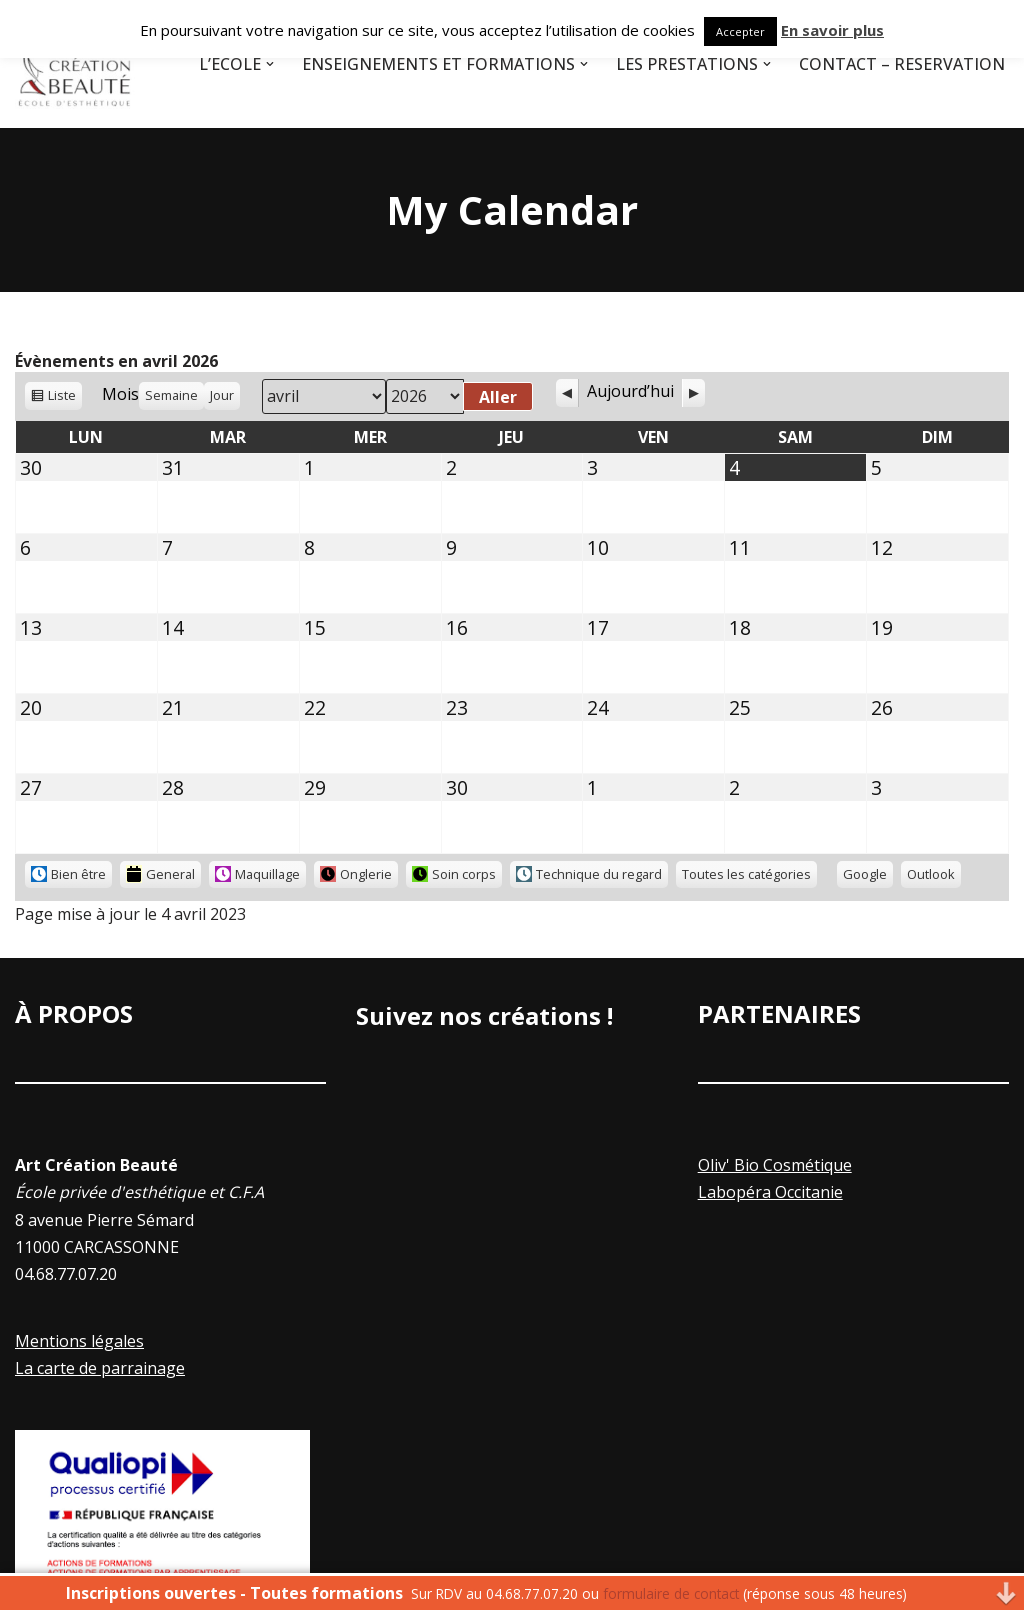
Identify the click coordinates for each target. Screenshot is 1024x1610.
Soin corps (454, 874)
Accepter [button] (740, 31)
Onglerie (356, 874)
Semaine (171, 395)
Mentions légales (79, 1341)
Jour (222, 395)
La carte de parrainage (100, 1368)
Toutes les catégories (746, 874)
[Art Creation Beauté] (75, 64)
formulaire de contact (671, 1593)
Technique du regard (589, 874)
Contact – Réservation (902, 64)
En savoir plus (832, 30)
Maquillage (257, 874)
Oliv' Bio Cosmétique (775, 1165)
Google (868, 876)
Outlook (934, 876)
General (160, 874)
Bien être (68, 874)
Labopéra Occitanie (770, 1192)
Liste (62, 397)
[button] (270, 64)
